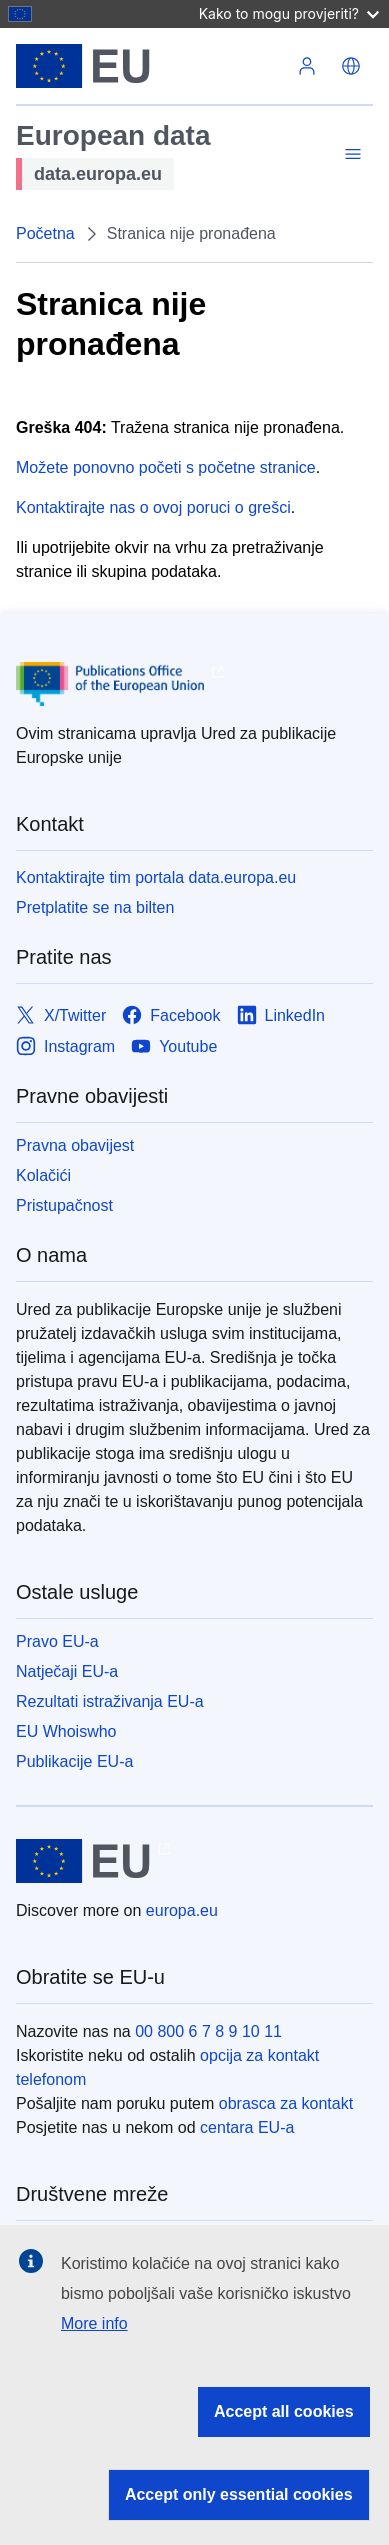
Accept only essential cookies (239, 2494)
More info (94, 2323)
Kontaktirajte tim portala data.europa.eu (156, 877)
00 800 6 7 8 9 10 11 (208, 2031)
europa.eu (182, 1910)
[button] (351, 66)
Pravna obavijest (75, 1145)
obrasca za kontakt (286, 2103)
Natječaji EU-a (67, 1671)
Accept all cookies (284, 2411)
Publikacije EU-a (74, 1761)
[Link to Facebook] (171, 1015)
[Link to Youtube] (174, 1046)
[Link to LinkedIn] (281, 1015)
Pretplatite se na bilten (95, 907)
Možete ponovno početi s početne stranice (166, 467)
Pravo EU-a (57, 1641)
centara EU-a (247, 2127)
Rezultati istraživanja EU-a (110, 1701)
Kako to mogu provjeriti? (289, 13)
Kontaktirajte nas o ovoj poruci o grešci (153, 507)
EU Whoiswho (66, 1731)
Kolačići (43, 1175)
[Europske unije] (150, 66)
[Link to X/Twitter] (61, 1015)
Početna (45, 233)
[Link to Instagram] (65, 1046)
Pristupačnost (64, 1205)
